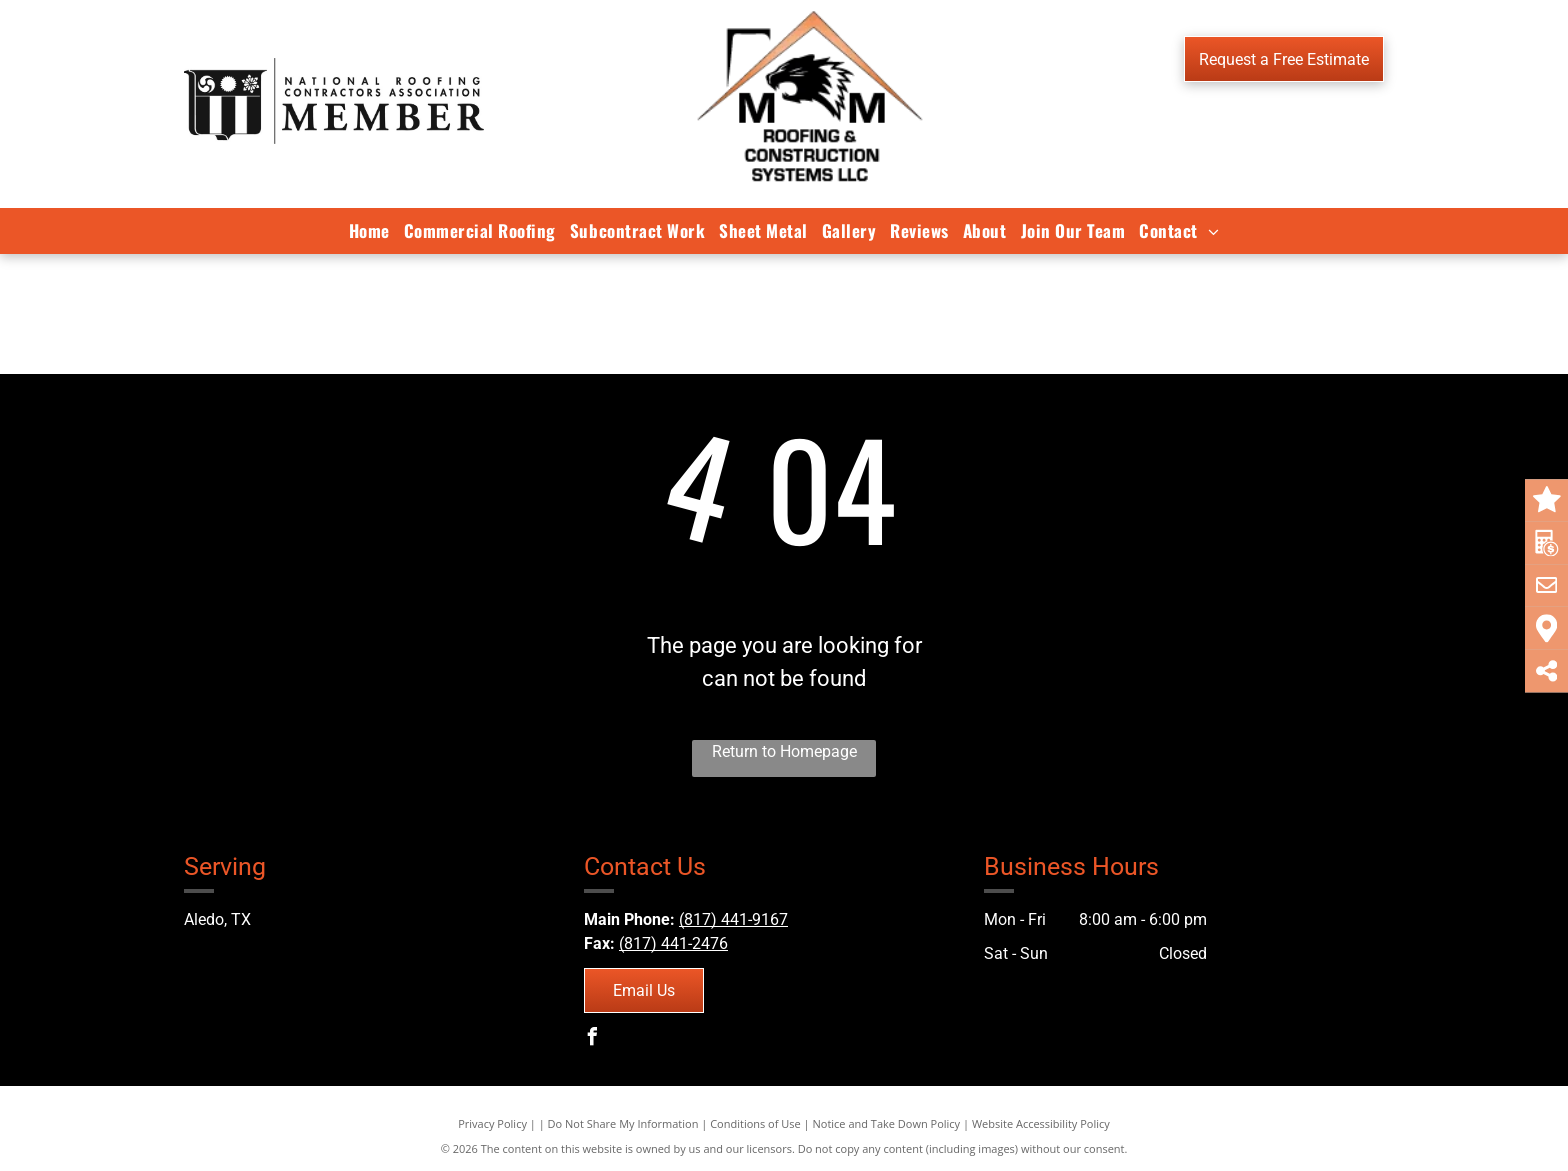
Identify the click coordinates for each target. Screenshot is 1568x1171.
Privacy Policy (492, 1123)
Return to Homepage (784, 751)
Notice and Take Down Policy (887, 1123)
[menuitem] (369, 231)
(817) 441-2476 (673, 943)
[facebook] (593, 1039)
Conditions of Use (755, 1123)
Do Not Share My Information (623, 1123)
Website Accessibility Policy (1041, 1123)
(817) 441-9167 (733, 919)
